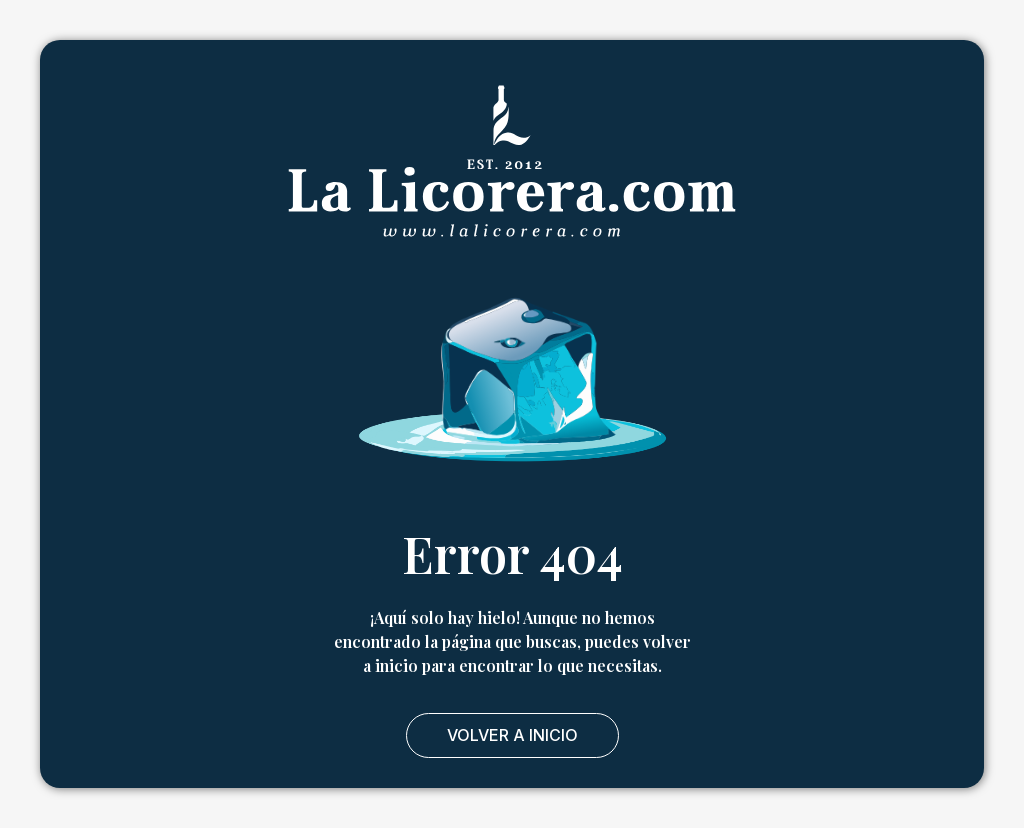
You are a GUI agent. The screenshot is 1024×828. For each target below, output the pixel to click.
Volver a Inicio (512, 735)
